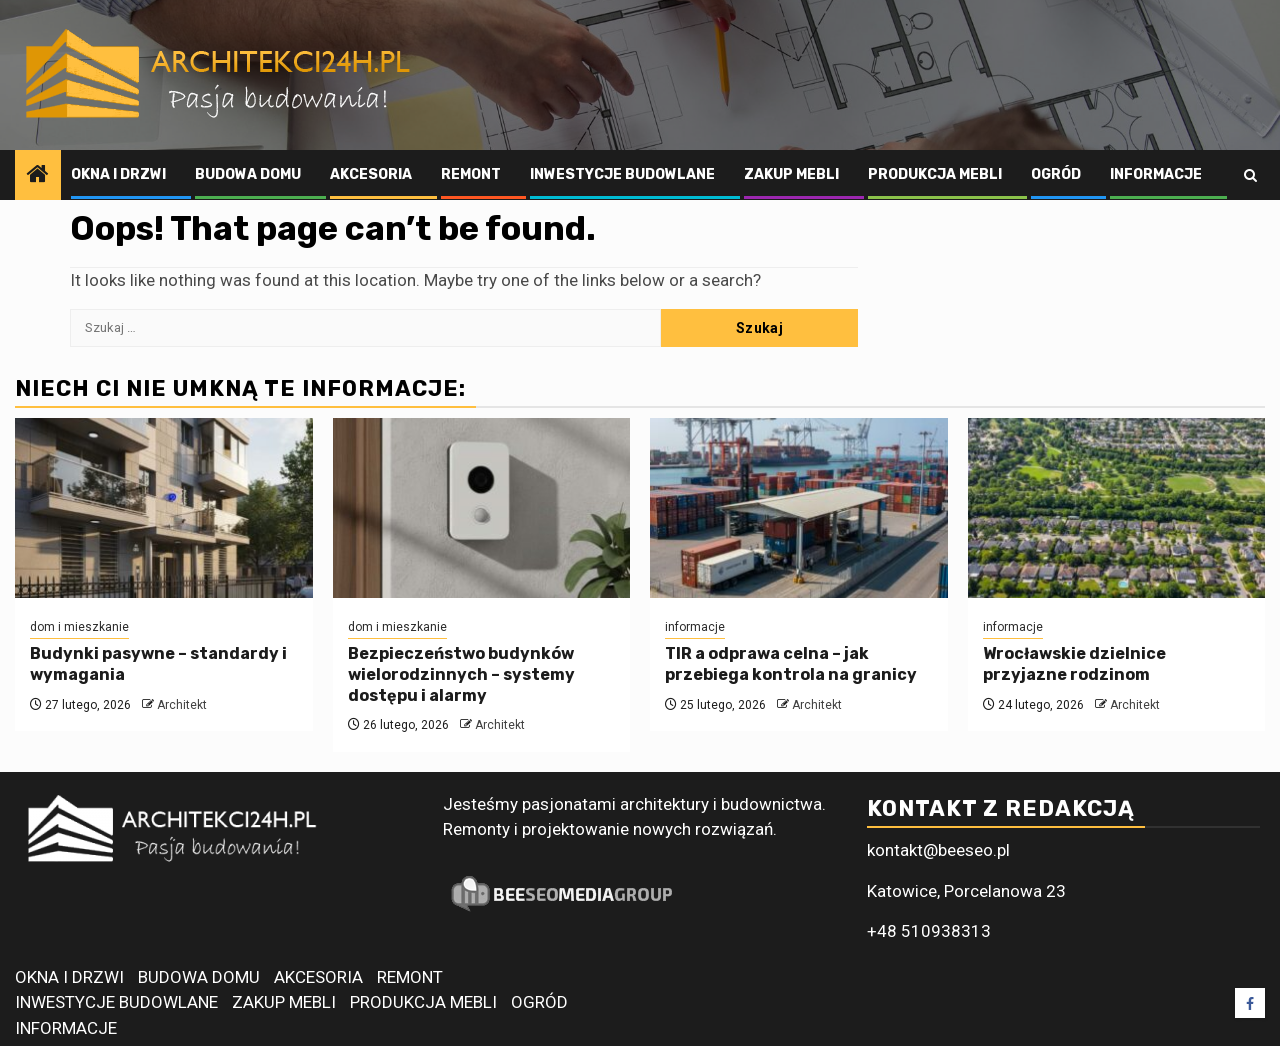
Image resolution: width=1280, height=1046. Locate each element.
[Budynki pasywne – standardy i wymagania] (164, 508)
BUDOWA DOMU (248, 174)
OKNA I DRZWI (118, 174)
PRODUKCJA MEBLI (935, 174)
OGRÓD (1056, 174)
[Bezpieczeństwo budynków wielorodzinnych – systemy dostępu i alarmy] (482, 508)
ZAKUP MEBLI (791, 174)
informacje (695, 627)
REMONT (471, 174)
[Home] (38, 176)
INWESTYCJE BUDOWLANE (622, 174)
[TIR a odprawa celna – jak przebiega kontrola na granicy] (799, 508)
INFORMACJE (1156, 174)
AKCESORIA (371, 174)
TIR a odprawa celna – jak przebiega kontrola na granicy (791, 664)
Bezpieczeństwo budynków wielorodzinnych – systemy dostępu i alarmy (461, 674)
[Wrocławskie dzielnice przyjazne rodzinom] (1117, 508)
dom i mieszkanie (79, 627)
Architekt (182, 705)
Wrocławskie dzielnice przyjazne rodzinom (1074, 664)
